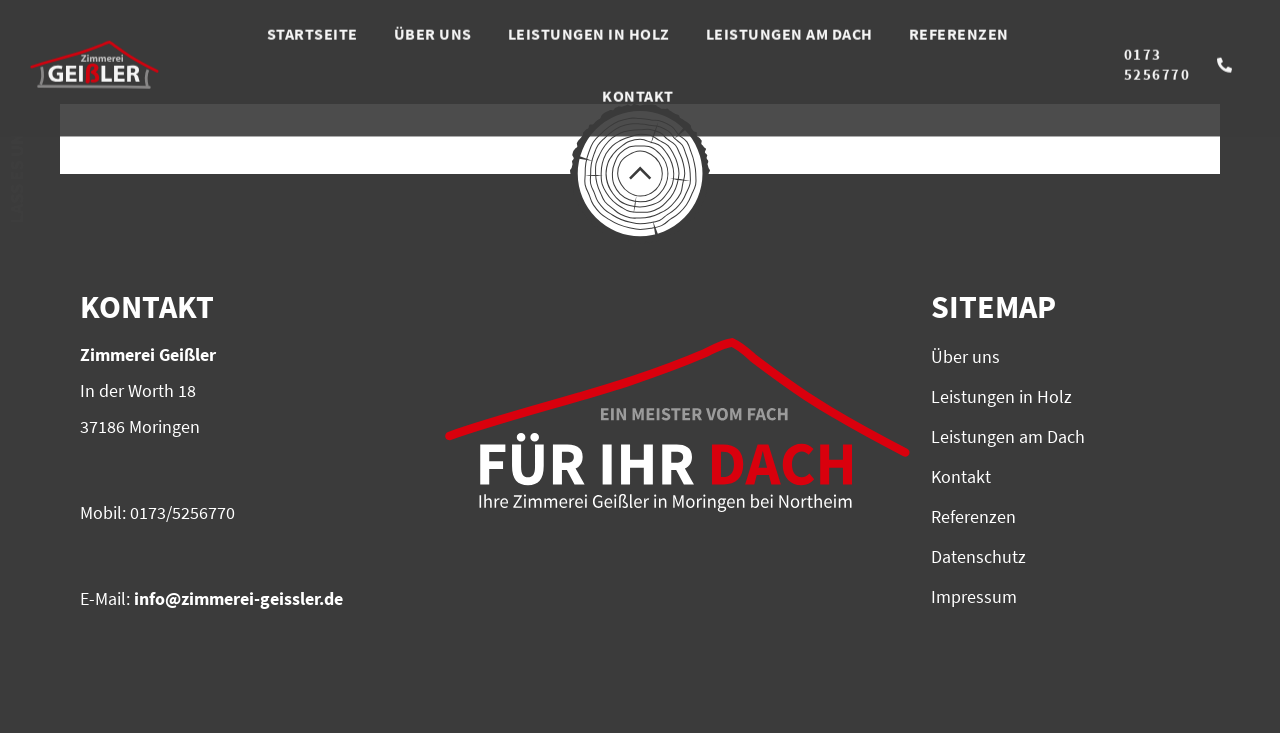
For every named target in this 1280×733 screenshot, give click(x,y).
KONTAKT (638, 79)
